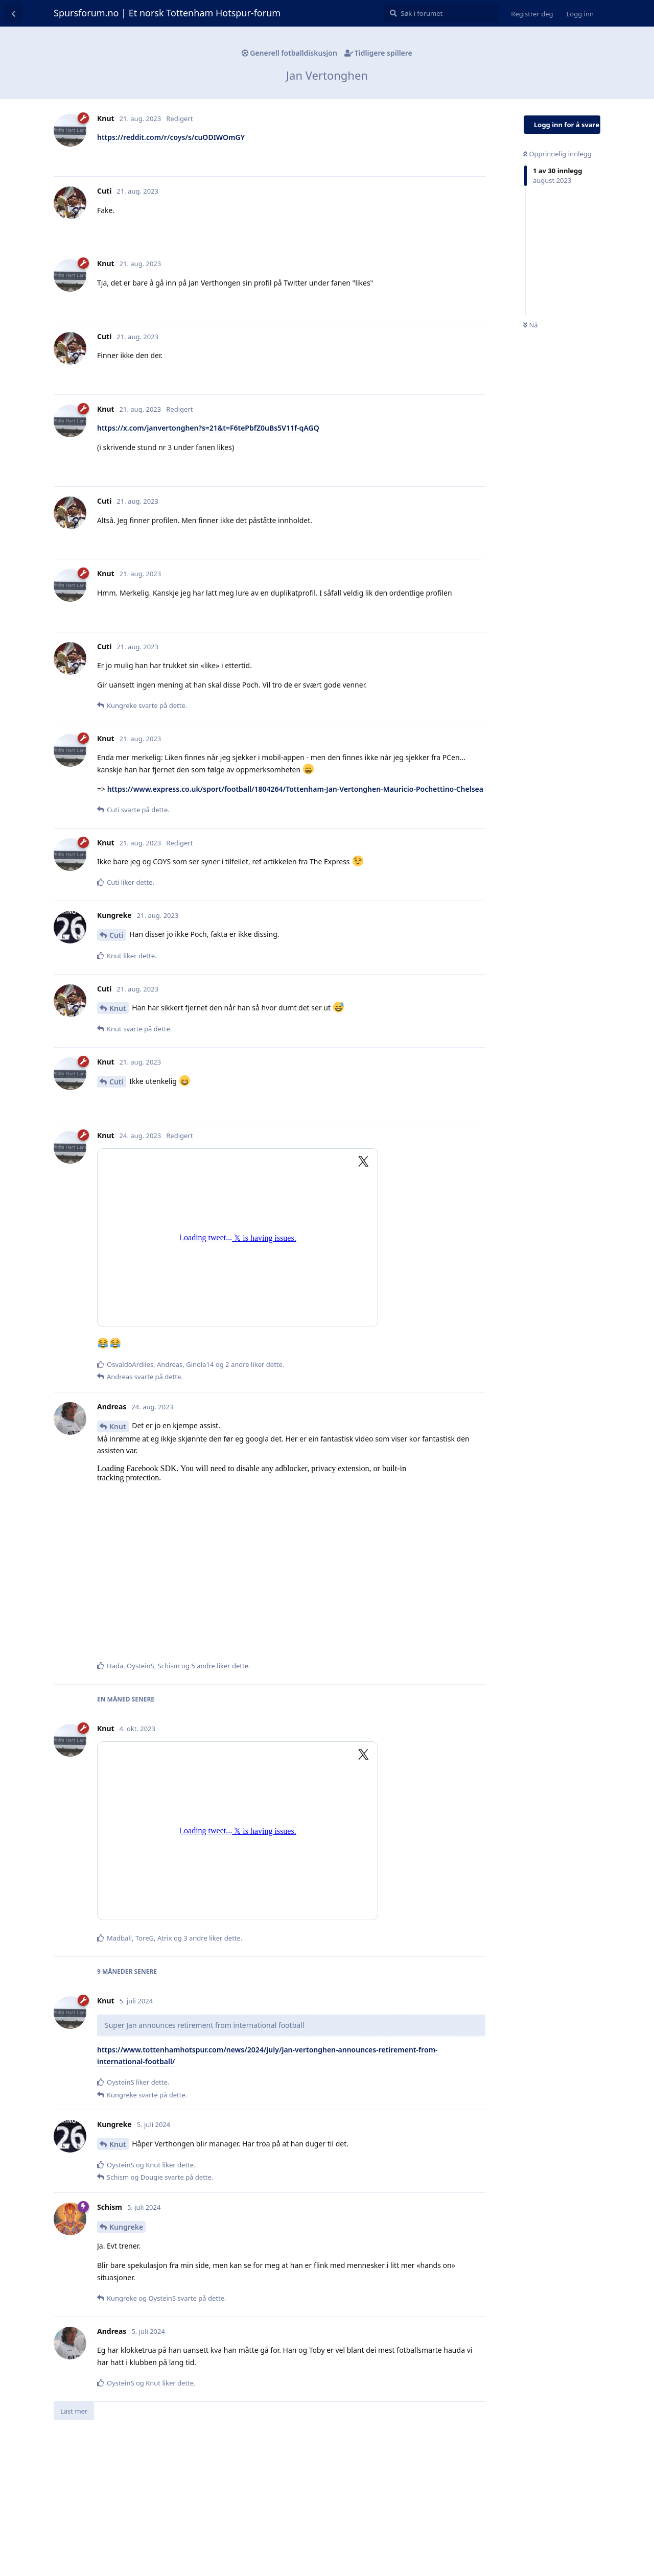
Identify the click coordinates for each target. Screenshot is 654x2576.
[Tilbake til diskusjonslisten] (13, 13)
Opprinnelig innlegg (557, 153)
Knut (117, 1008)
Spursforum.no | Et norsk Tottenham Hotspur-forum (167, 13)
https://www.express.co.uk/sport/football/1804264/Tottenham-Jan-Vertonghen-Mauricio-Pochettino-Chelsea (295, 789)
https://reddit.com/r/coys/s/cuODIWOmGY (171, 137)
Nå (530, 324)
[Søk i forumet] (441, 13)
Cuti (116, 935)
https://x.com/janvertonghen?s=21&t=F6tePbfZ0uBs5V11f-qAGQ (208, 428)
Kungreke (126, 2227)
